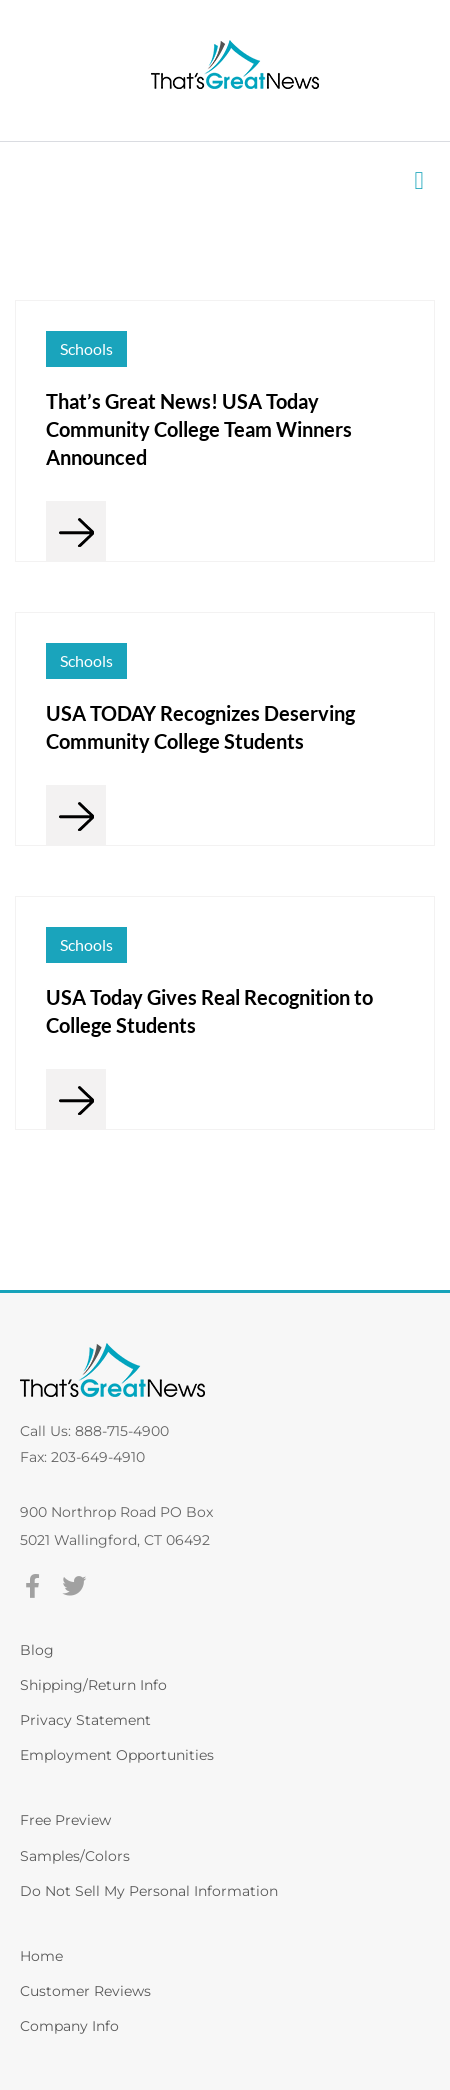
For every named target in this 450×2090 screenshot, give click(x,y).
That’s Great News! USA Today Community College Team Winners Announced (199, 429)
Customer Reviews (85, 1991)
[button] (419, 181)
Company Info (69, 2026)
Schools (86, 348)
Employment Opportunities (117, 1755)
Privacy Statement (85, 1720)
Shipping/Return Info (93, 1685)
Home (41, 1956)
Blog (37, 1650)
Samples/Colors (75, 1856)
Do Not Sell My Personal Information (149, 1891)
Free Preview (65, 1820)
